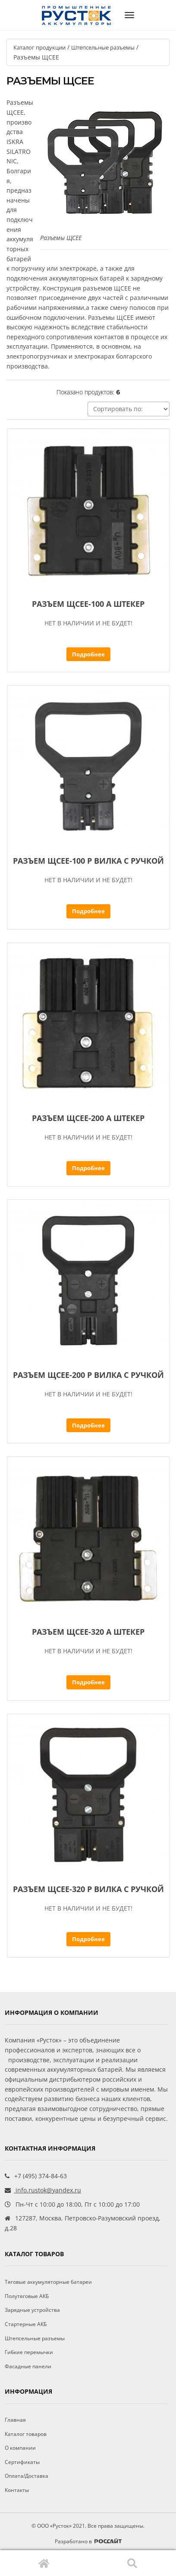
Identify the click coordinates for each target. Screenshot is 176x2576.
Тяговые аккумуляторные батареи (48, 2282)
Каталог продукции (39, 47)
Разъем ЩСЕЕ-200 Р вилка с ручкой (88, 1375)
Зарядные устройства (32, 2310)
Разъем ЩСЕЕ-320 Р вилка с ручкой (88, 1889)
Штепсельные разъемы (103, 47)
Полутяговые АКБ (27, 2296)
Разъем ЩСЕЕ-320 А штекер (88, 1632)
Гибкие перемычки (29, 2352)
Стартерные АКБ (26, 2324)
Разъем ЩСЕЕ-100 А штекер (88, 604)
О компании (20, 2447)
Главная (44, 2563)
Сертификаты (22, 2462)
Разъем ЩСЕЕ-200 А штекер (88, 1118)
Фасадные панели (28, 2366)
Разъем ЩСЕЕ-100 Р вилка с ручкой (88, 861)
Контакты (17, 2490)
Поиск (132, 2563)
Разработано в (88, 2541)
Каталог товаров (26, 2434)
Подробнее (88, 654)
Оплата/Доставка (26, 2475)
